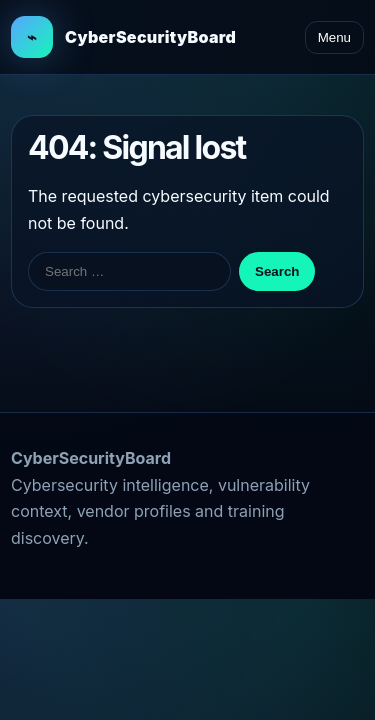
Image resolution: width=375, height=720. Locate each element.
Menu (334, 37)
